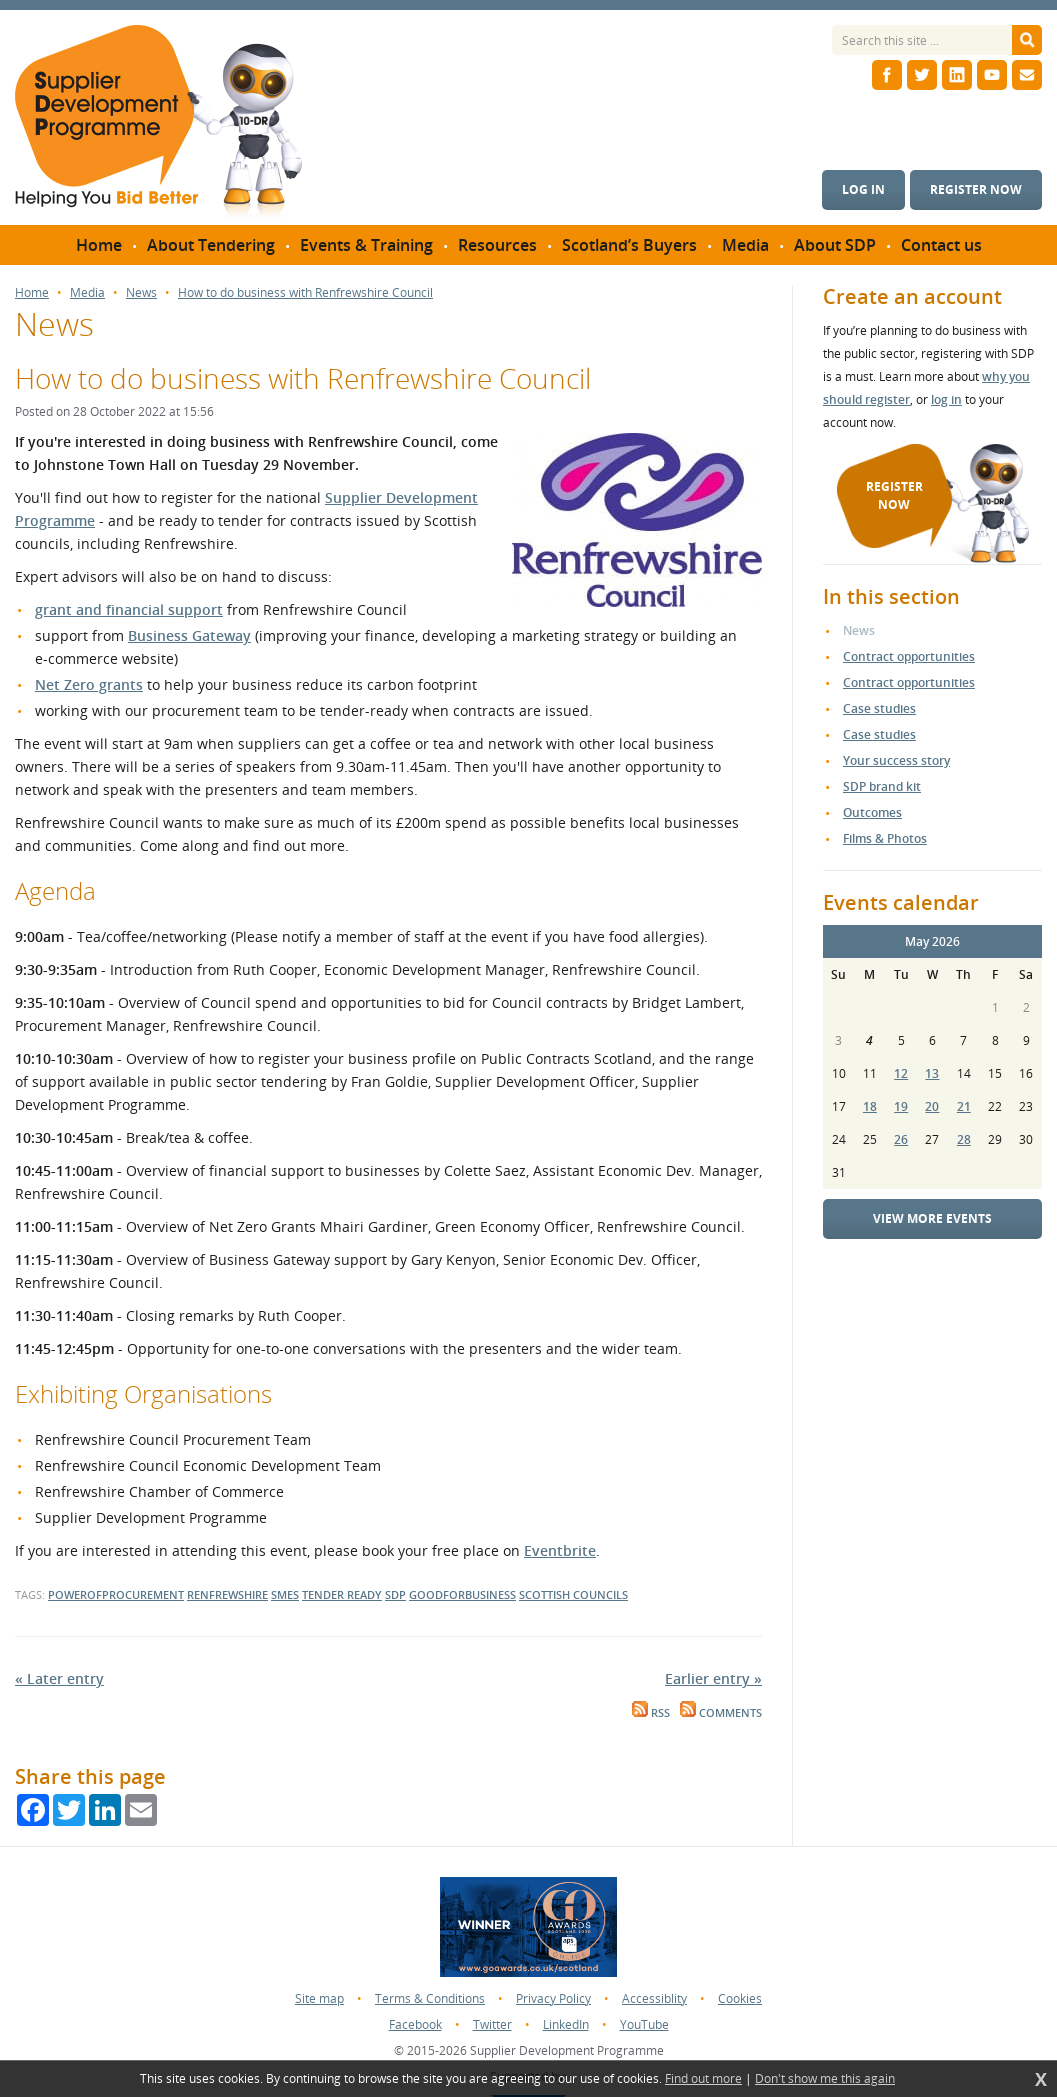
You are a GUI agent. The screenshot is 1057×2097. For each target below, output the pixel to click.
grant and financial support (129, 609)
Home (32, 293)
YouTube (644, 2024)
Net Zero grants (89, 684)
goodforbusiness (462, 1594)
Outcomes (872, 812)
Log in (863, 189)
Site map (319, 1998)
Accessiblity (654, 1998)
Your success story (896, 760)
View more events (932, 1218)
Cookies (740, 1998)
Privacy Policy (553, 1998)
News (141, 293)
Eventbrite (560, 1550)
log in (946, 399)
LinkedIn (566, 2024)
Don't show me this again (825, 2079)
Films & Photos (885, 838)
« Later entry (59, 1678)
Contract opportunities (909, 656)
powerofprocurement (116, 1594)
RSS (651, 1713)
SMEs (285, 1594)
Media (87, 293)
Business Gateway (189, 635)
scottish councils (573, 1594)
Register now (976, 189)
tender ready (342, 1594)
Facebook (415, 2024)
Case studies (879, 708)
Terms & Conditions (430, 1998)
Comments (721, 1713)
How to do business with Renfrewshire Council (305, 293)
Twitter (492, 2024)
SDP (395, 1594)
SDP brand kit (882, 786)
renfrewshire (227, 1594)
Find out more (703, 2079)
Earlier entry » (713, 1678)
